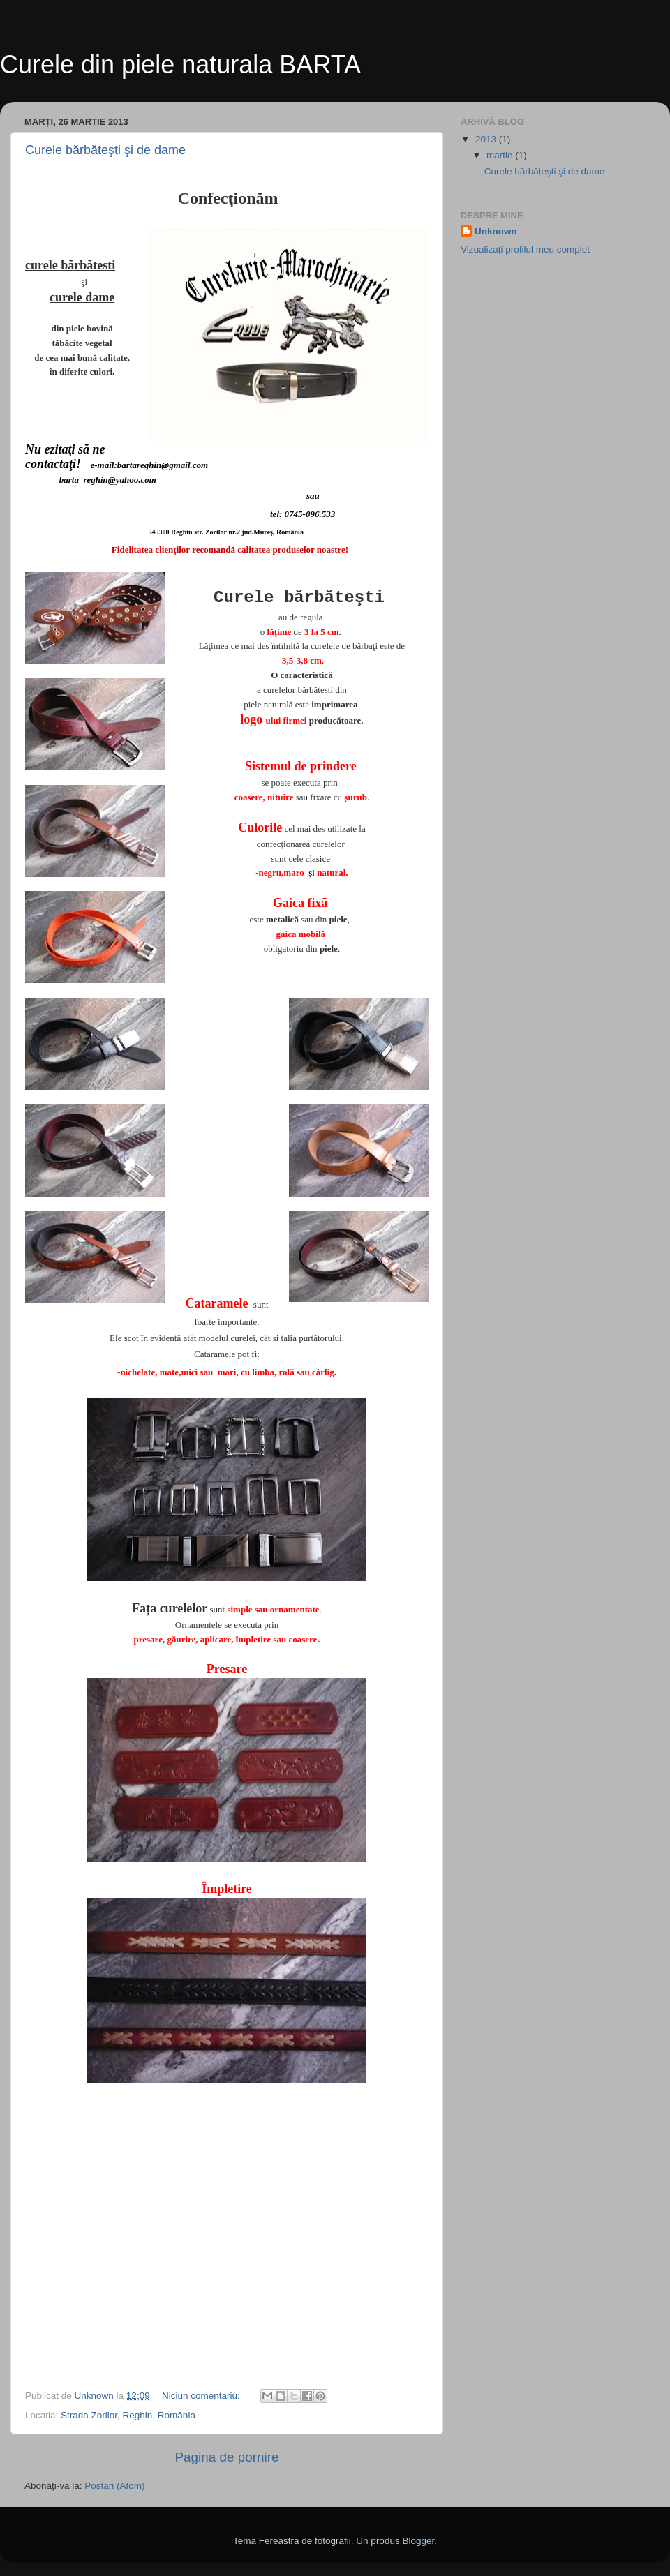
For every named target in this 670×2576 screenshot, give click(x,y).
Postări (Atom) (114, 2485)
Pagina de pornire (226, 2457)
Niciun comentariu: (202, 2395)
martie (500, 155)
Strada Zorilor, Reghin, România (128, 2415)
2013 (487, 139)
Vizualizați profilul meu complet (525, 249)
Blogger (418, 2541)
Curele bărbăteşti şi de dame (105, 150)
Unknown (496, 231)
